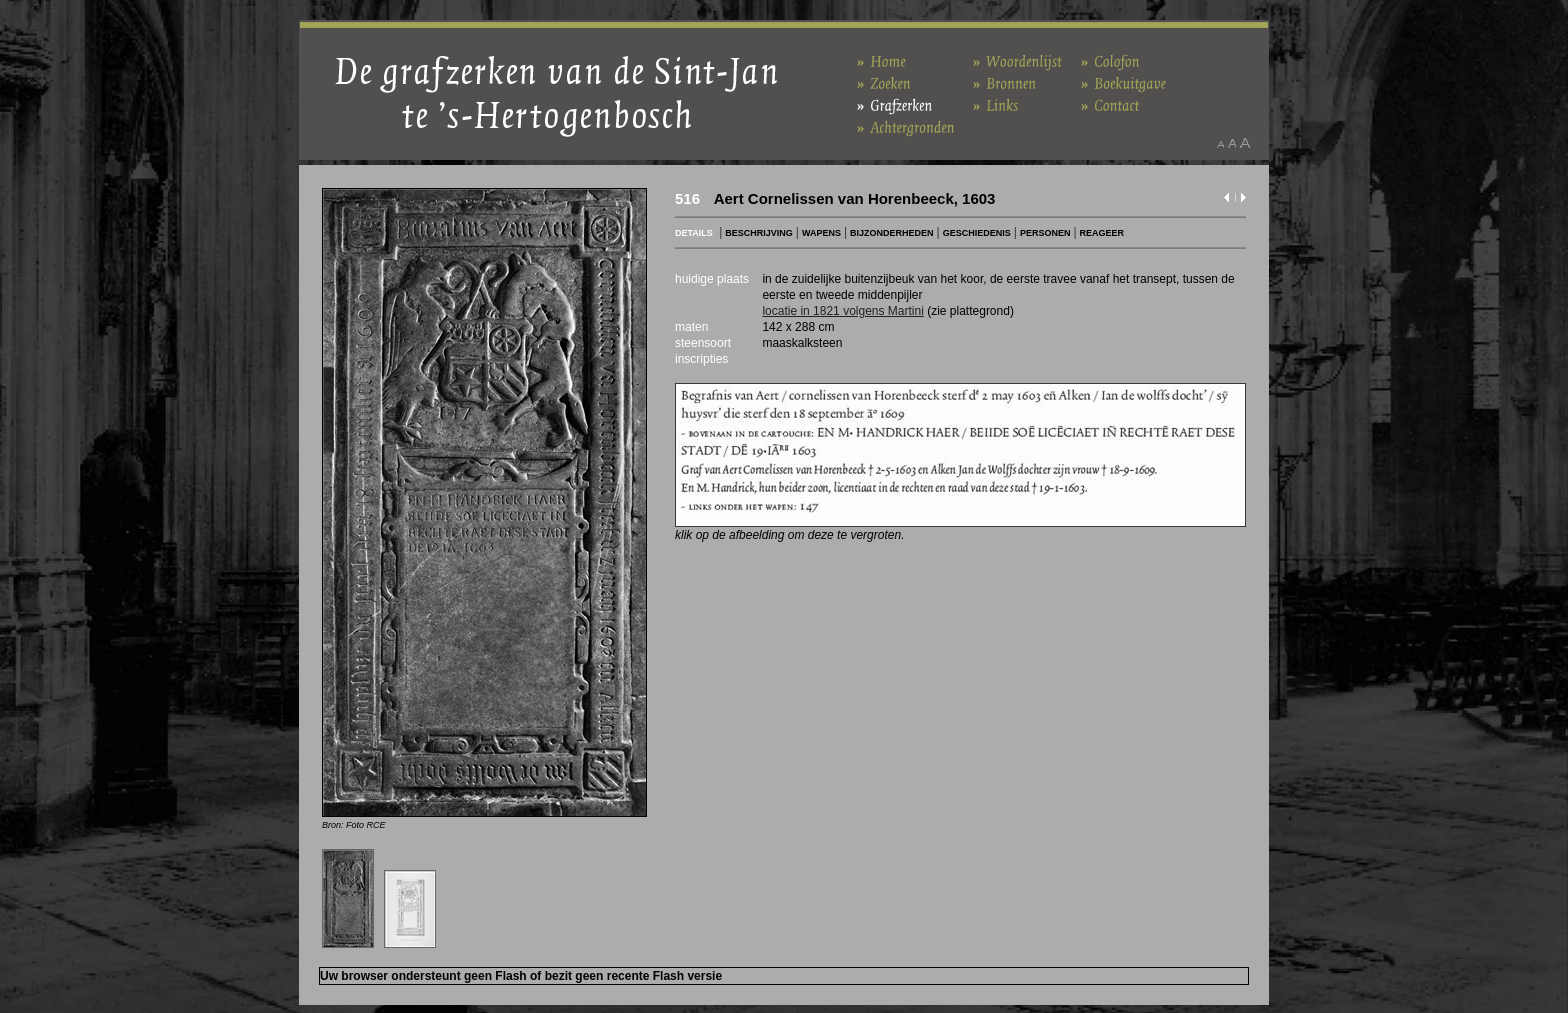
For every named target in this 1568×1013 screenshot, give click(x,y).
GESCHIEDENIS (977, 233)
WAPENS (821, 233)
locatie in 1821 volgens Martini (842, 311)
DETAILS (694, 233)
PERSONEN (1045, 233)
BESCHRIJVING (759, 233)
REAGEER (1102, 233)
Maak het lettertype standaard (1232, 143)
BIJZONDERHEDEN (892, 233)
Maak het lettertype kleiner (1220, 143)
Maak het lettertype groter (1245, 143)
